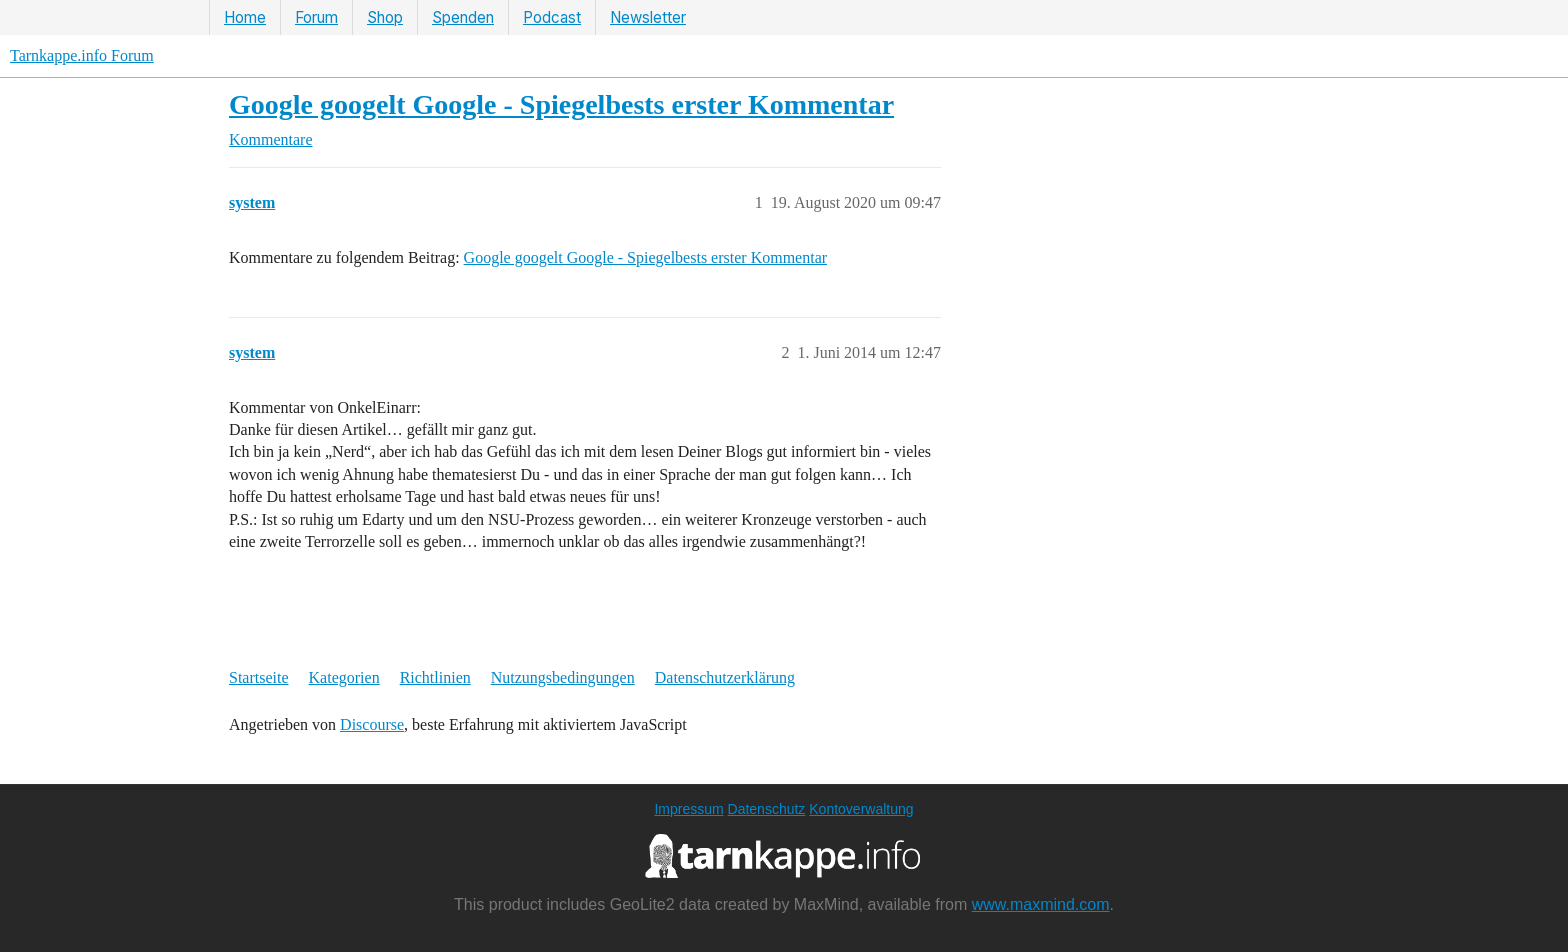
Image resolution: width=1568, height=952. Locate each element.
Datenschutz (767, 809)
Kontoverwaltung (861, 809)
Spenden (463, 17)
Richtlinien (435, 677)
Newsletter (648, 17)
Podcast (552, 17)
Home (245, 17)
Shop (385, 17)
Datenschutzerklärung (725, 677)
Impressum (688, 809)
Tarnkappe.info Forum (82, 55)
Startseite (259, 677)
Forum (316, 17)
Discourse (372, 724)
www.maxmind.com (1041, 904)
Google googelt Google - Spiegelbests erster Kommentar (561, 104)
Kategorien (344, 677)
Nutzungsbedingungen (563, 677)
